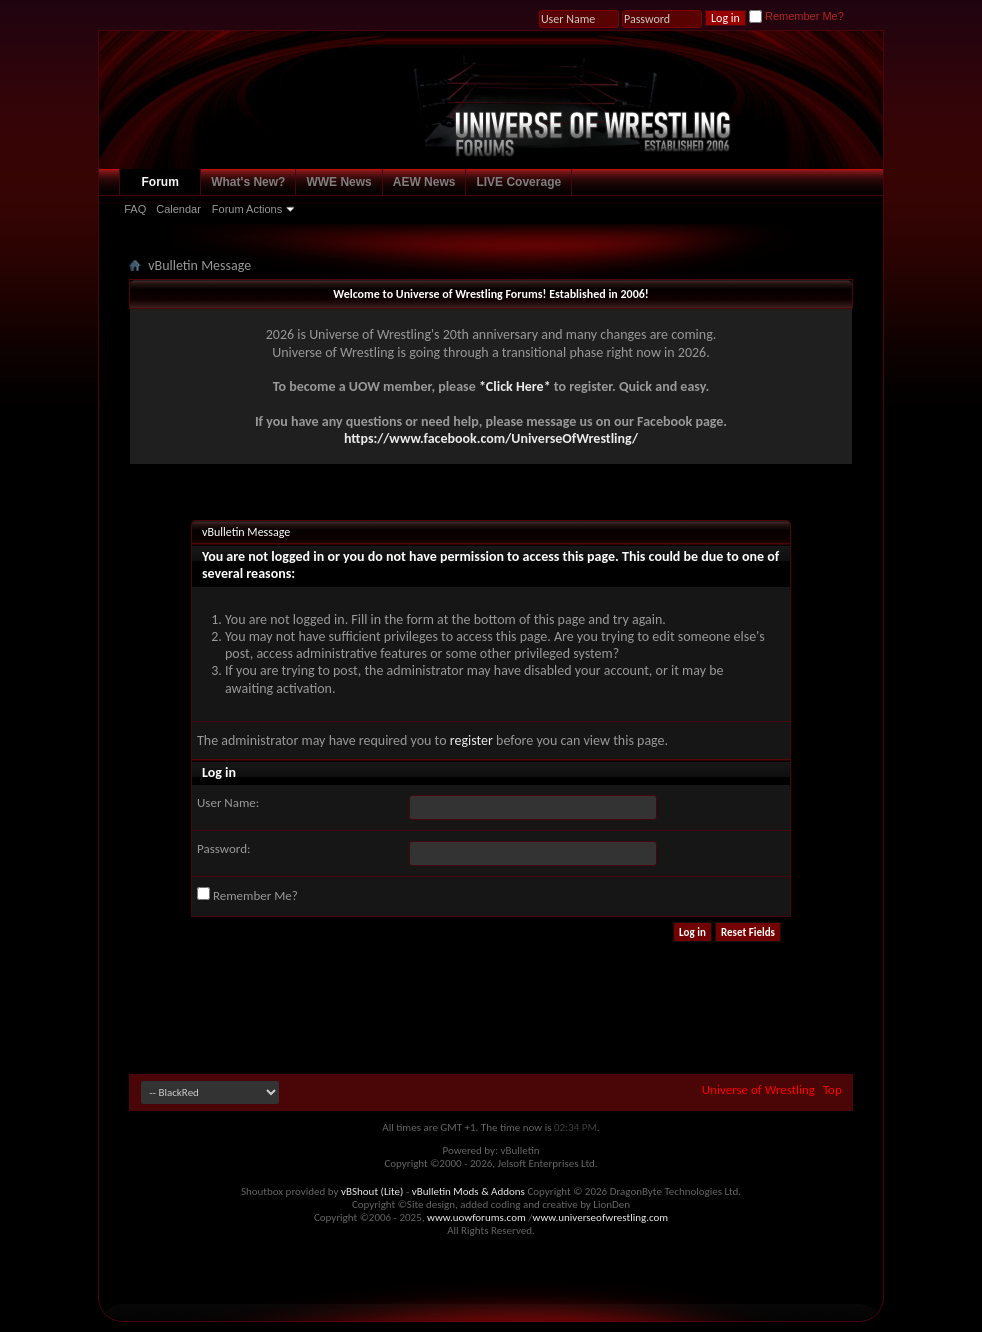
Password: (223, 848)
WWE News (338, 182)
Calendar (178, 209)
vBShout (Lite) (372, 1191)
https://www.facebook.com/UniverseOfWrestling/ (491, 438)
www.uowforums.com (476, 1217)
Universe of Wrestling (758, 1089)
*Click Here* (515, 386)
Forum (160, 182)
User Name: (228, 802)
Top (832, 1089)
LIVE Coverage (518, 182)
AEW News (424, 182)
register (471, 740)
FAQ (135, 209)
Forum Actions (247, 209)
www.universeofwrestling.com (601, 1217)
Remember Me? (796, 16)
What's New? (248, 182)
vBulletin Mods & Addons (468, 1191)
